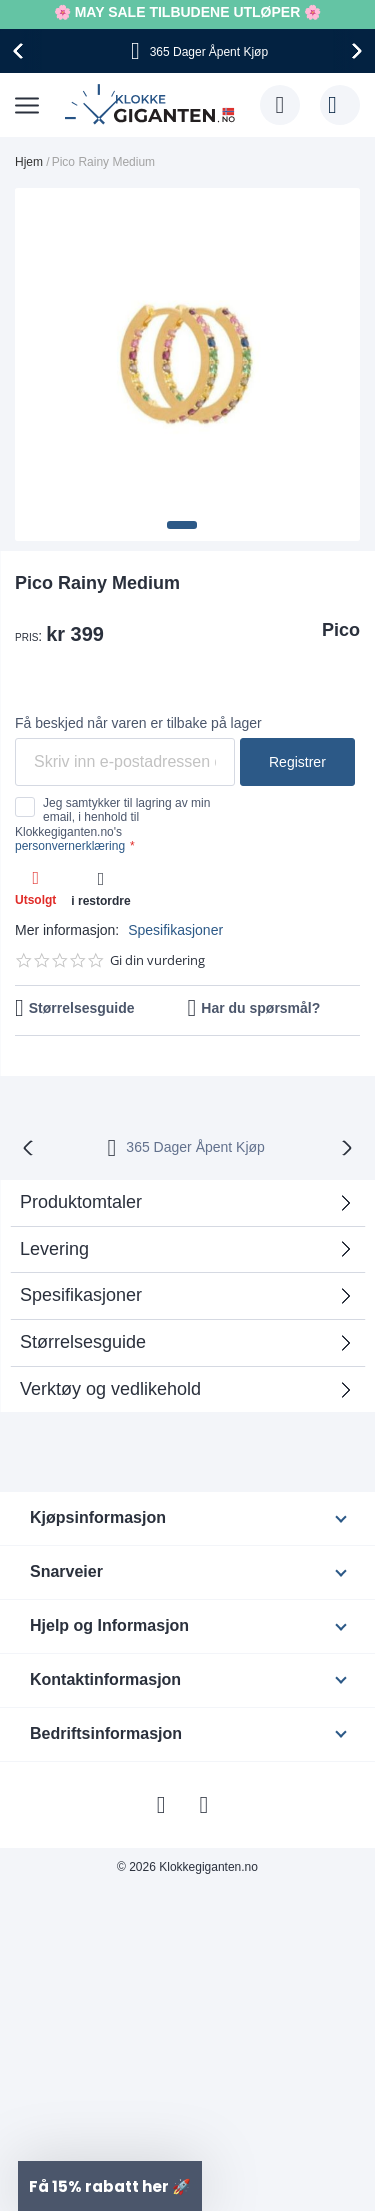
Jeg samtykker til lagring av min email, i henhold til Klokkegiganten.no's (112, 824)
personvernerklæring (70, 846)
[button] (182, 525)
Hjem (29, 162)
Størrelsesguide (82, 1008)
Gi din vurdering (157, 960)
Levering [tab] (54, 1249)
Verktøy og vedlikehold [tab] (110, 1389)
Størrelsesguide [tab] (83, 1342)
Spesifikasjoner (175, 930)
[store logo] (152, 105)
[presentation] (21, 51)
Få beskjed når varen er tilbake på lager (138, 723)
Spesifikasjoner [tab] (81, 1295)
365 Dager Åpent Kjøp (195, 1147)
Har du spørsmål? (260, 1008)
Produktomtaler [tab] (81, 1202)
